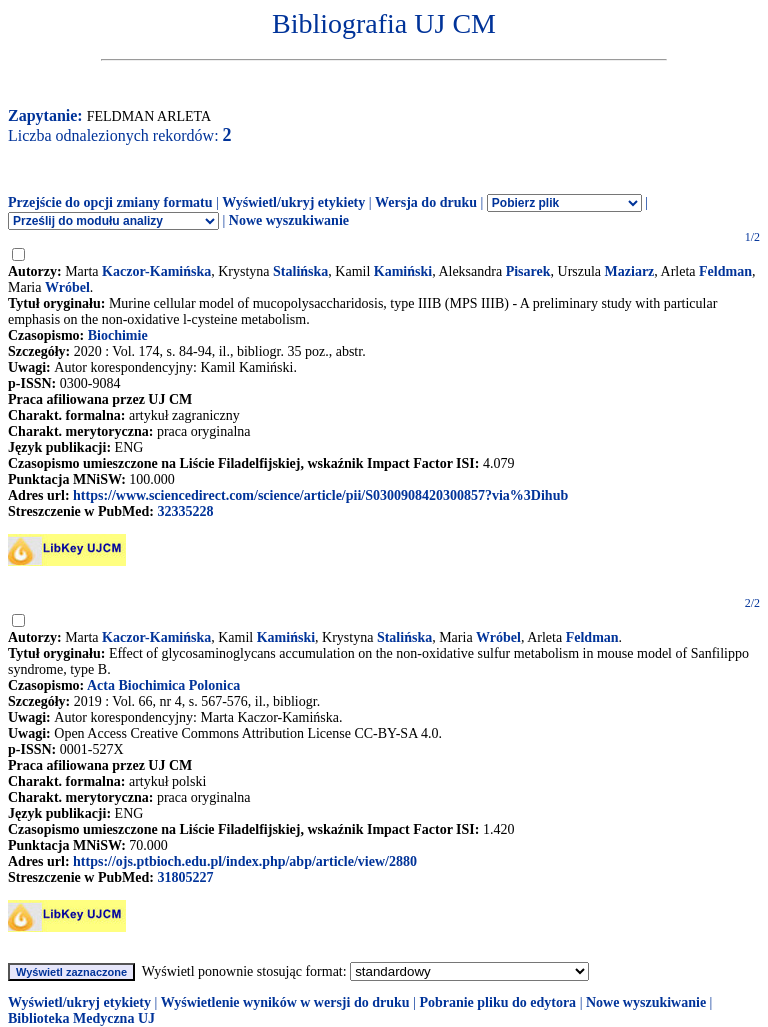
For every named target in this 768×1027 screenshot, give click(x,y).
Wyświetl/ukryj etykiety (293, 202)
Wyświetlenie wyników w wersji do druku (285, 1002)
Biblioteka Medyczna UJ (81, 1018)
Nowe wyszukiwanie (289, 220)
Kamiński (403, 271)
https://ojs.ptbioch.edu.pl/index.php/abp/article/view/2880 (245, 861)
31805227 (185, 877)
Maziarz (630, 271)
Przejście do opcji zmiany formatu (110, 202)
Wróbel (67, 287)
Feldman (725, 271)
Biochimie (118, 335)
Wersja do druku (426, 202)
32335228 (185, 511)
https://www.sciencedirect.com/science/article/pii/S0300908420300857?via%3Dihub (320, 495)
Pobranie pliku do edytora (497, 1002)
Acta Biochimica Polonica (163, 685)
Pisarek (528, 271)
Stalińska (300, 271)
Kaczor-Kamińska (156, 271)
